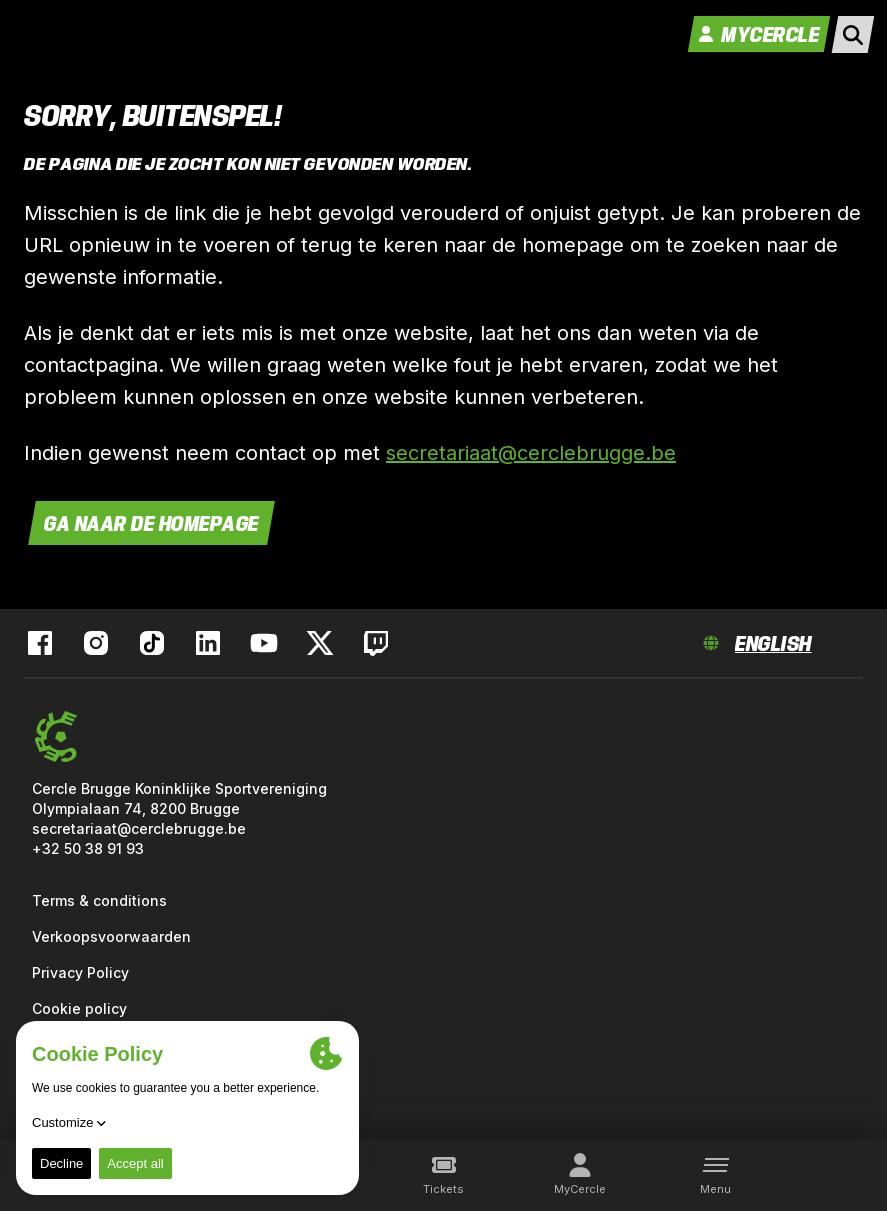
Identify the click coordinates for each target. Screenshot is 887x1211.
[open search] (853, 34)
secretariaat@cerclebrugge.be (531, 453)
